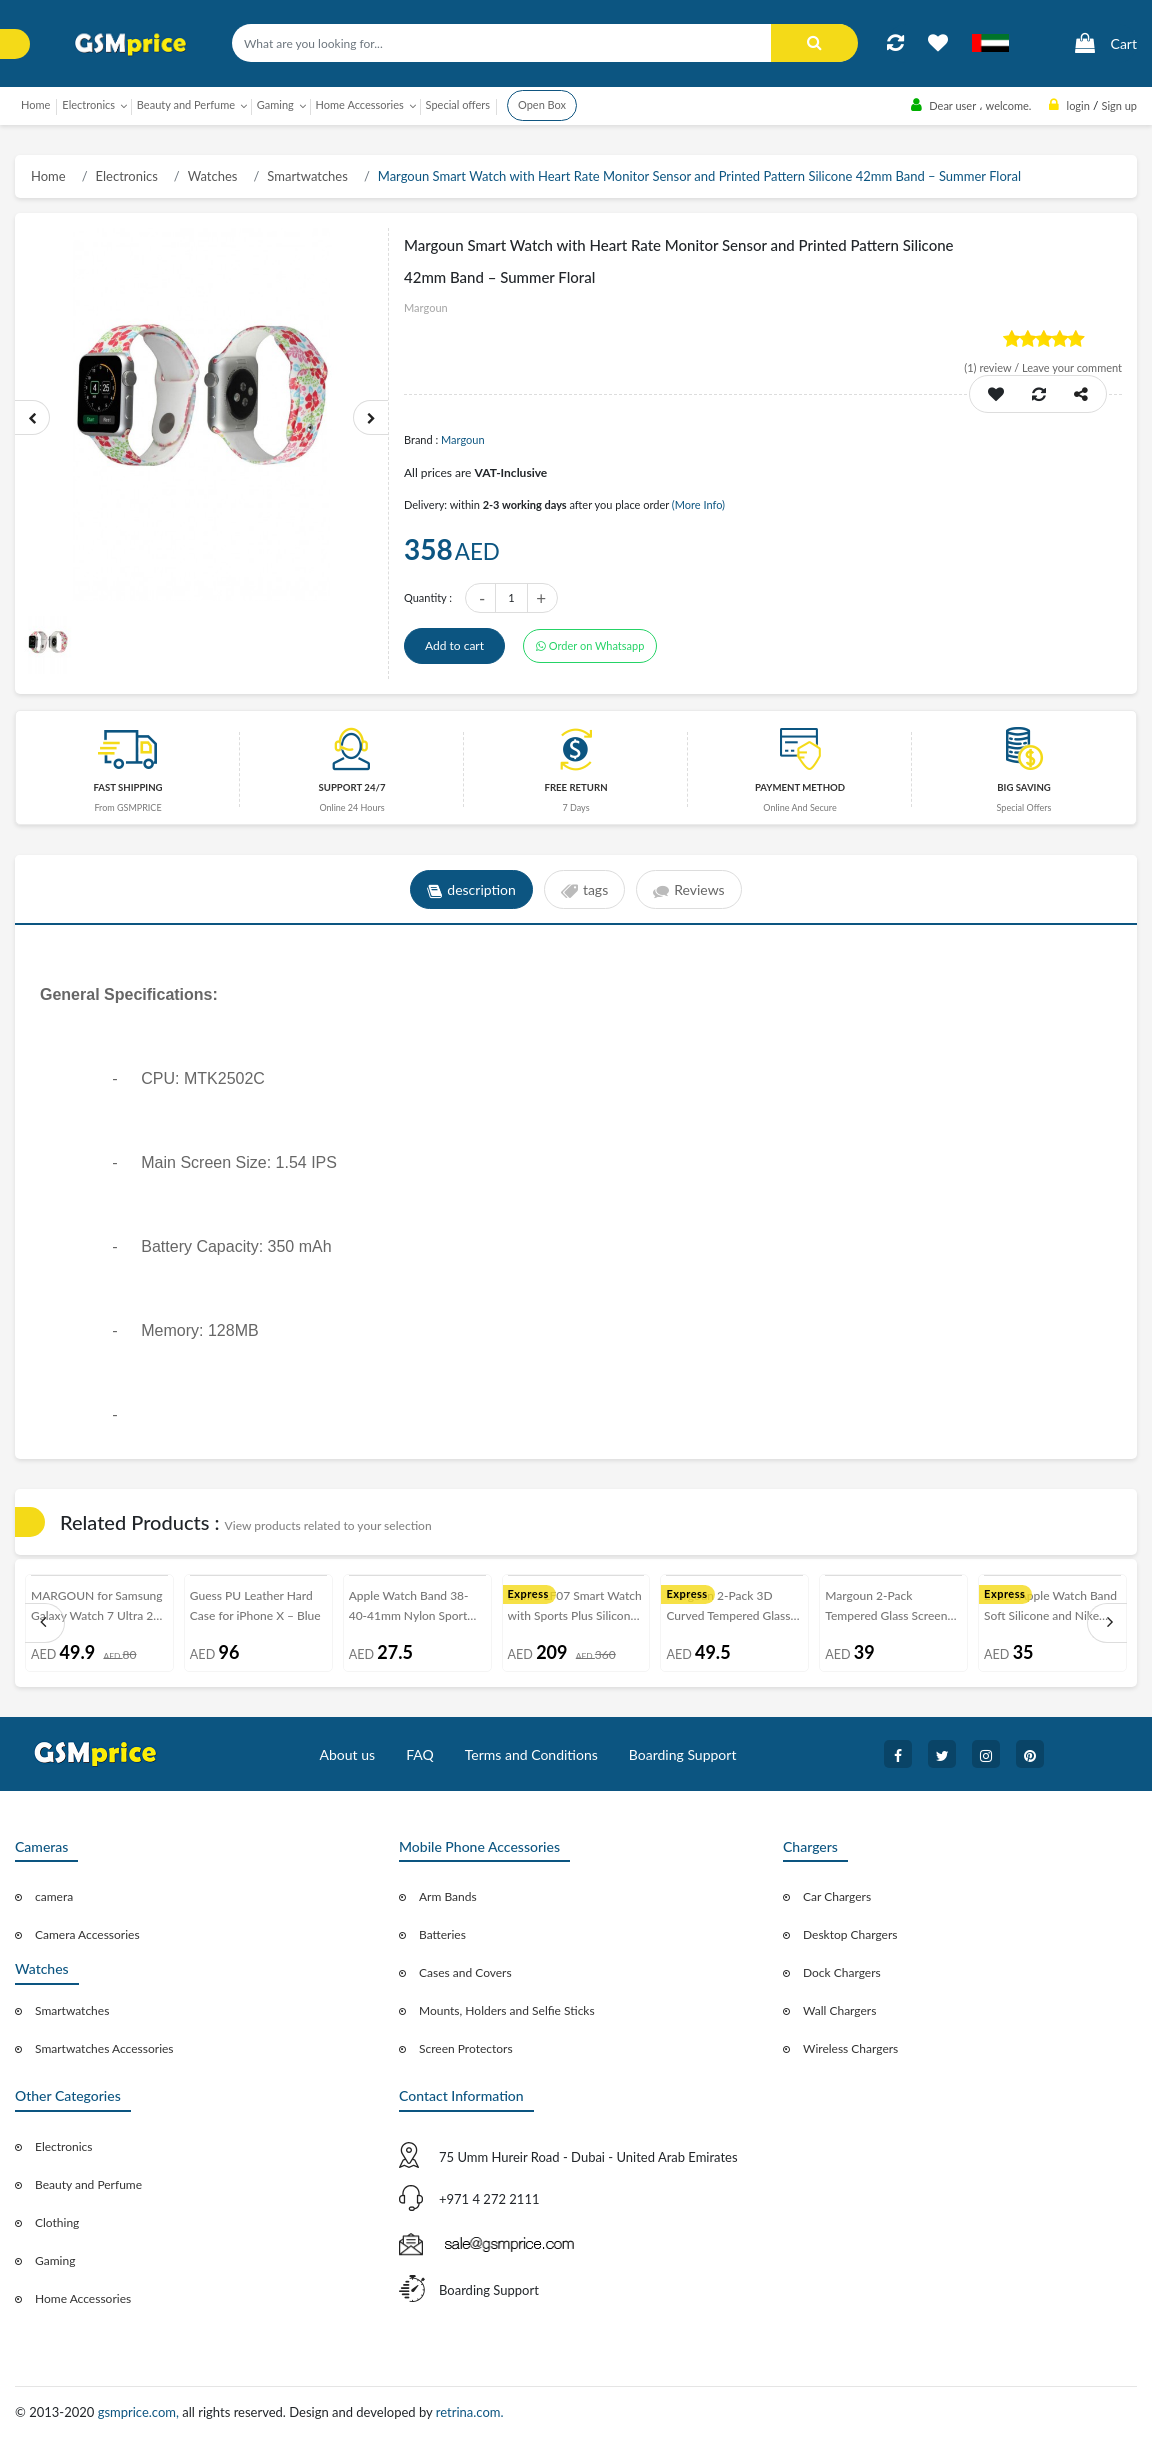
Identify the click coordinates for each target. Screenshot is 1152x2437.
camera (54, 1896)
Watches (213, 176)
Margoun (463, 439)
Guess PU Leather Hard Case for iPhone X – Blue (255, 1605)
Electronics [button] (88, 104)
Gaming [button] (275, 104)
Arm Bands (448, 1896)
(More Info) (698, 504)
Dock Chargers (842, 1972)
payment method (800, 787)
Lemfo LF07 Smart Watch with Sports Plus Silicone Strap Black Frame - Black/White (575, 1609)
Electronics (127, 176)
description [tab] (471, 890)
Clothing (57, 2222)
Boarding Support (683, 1754)
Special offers (458, 104)
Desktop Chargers (850, 1934)
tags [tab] (584, 890)
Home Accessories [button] (360, 104)
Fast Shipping (127, 787)
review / (993, 367)
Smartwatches (307, 176)
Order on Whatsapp (590, 645)
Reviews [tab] (688, 890)
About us (348, 1754)
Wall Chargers (839, 2010)
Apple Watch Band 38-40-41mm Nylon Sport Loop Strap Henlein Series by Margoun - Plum (417, 1609)
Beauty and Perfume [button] (186, 104)
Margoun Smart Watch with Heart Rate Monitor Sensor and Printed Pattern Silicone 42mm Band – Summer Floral (699, 176)
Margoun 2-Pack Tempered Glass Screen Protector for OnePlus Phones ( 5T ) (886, 1609)
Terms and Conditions (531, 1754)
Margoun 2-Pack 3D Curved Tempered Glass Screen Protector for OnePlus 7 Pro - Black (728, 1609)
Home (35, 104)
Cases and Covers (465, 1972)
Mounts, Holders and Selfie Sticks (507, 2010)
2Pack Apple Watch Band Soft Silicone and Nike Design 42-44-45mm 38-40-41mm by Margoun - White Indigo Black (1050, 1609)
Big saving (1024, 787)
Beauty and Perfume (88, 2184)
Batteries (442, 1934)
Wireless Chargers (850, 2048)
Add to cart (454, 645)
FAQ (420, 1754)
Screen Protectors (466, 2048)
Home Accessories (83, 2298)
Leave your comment (1072, 367)
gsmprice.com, (140, 2412)
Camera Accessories (87, 1934)
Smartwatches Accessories (104, 2048)
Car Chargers (837, 1896)
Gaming (55, 2260)
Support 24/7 (352, 787)
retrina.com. (470, 2412)
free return (575, 787)
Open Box (542, 104)
